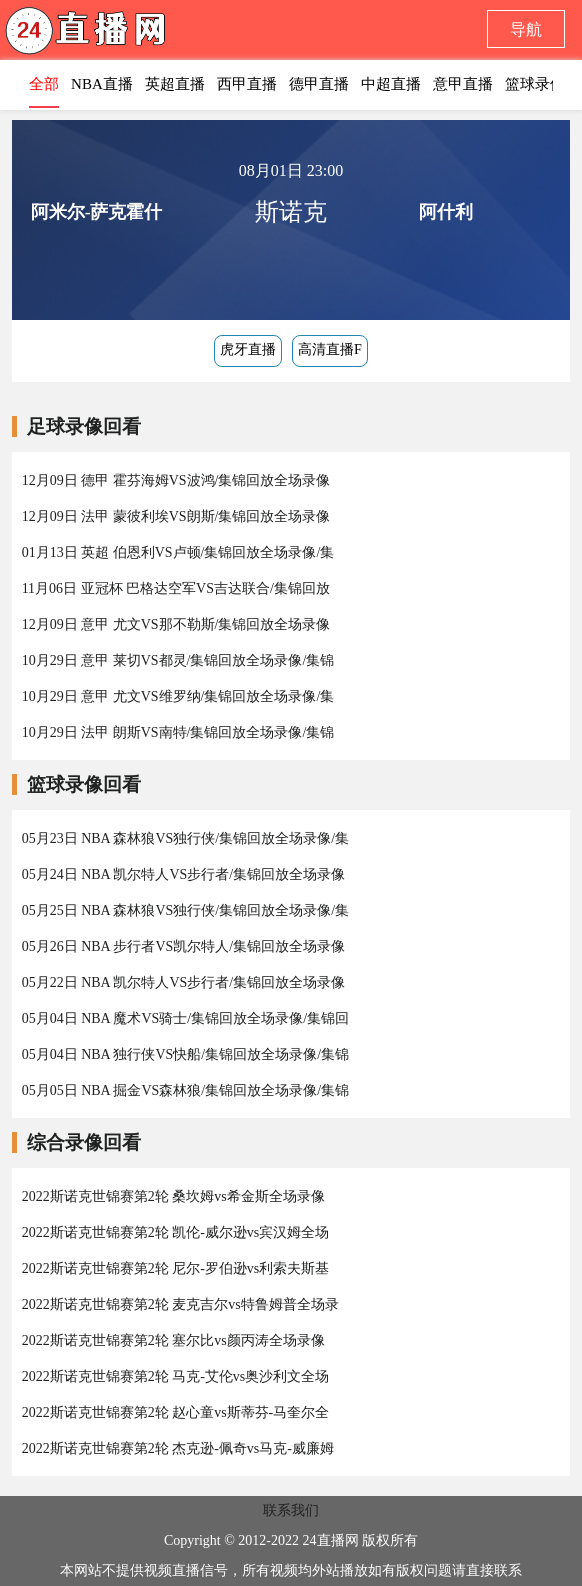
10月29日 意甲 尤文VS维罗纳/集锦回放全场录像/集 (178, 696)
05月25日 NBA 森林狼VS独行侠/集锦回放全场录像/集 (185, 910)
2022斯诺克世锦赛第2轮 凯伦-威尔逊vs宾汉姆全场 (176, 1232)
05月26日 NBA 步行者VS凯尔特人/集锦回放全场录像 (184, 946)
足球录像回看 (84, 426)
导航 (526, 29)
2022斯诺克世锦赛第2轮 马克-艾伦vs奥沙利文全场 (176, 1376)
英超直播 (175, 84)
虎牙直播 (248, 349)
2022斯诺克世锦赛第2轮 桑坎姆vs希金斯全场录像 (173, 1196)
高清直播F (330, 349)
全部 (44, 84)
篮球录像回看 (84, 784)
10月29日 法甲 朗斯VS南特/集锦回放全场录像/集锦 (178, 732)
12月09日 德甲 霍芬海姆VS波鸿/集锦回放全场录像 (176, 480)
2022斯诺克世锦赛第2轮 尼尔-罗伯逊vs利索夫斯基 (176, 1268)
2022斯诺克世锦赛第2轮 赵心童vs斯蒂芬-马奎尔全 (176, 1412)
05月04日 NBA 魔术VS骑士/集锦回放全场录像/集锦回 (185, 1018)
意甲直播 (463, 84)
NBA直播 (102, 84)
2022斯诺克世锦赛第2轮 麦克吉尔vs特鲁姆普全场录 (180, 1304)
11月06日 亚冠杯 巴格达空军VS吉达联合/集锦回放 (176, 588)
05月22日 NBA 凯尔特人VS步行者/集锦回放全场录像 (184, 982)
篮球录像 (535, 84)
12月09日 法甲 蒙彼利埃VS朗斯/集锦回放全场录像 (176, 516)
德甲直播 (319, 84)
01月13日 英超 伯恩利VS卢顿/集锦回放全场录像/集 (178, 552)
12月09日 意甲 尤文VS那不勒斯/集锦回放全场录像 (176, 624)
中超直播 (391, 84)
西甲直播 (247, 84)
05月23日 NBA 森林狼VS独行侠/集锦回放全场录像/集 (185, 838)
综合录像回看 (84, 1142)
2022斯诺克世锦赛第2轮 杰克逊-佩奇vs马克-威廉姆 (178, 1448)
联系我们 (291, 1510)
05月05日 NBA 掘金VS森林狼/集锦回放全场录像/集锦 (185, 1090)
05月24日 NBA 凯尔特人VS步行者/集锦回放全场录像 (184, 874)
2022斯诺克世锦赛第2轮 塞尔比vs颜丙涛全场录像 (173, 1340)
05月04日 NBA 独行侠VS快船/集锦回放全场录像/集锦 (185, 1054)
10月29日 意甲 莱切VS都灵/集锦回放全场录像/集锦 (178, 660)
